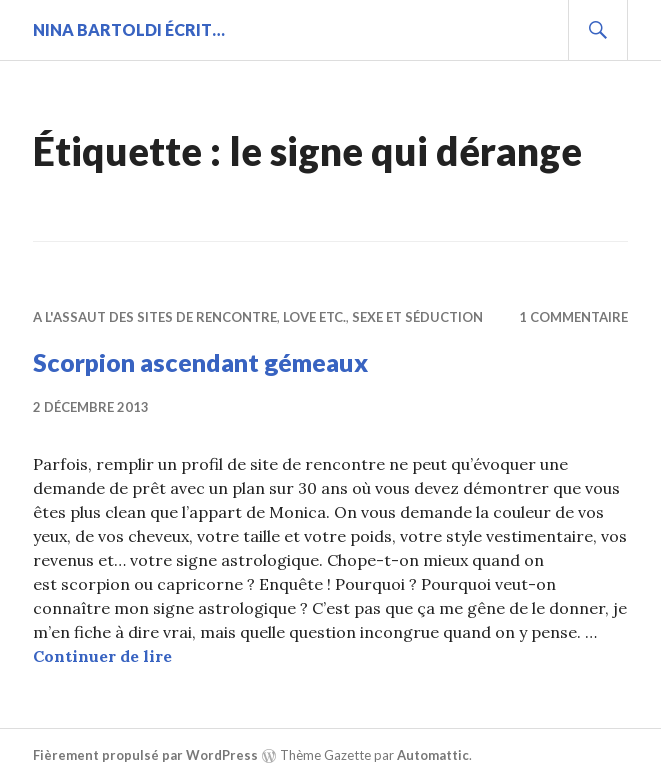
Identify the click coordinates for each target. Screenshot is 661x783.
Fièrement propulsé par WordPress (145, 755)
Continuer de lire (102, 656)
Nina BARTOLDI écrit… (129, 29)
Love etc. (314, 317)
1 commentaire (573, 317)
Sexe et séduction (417, 317)
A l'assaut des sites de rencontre (155, 317)
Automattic (433, 755)
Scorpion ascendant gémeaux (200, 362)
